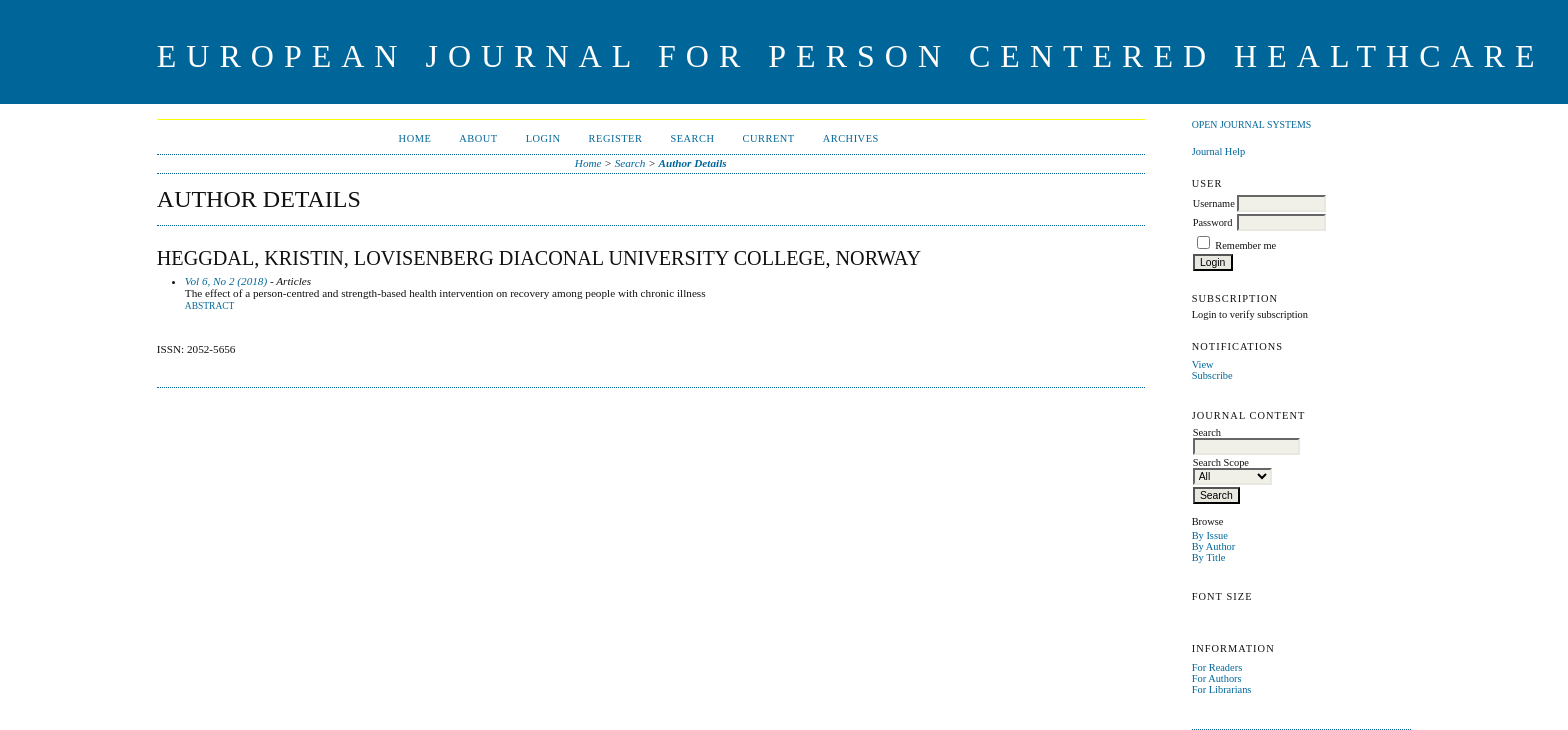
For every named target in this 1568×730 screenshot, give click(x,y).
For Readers (1217, 667)
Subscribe (1212, 375)
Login (543, 138)
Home (415, 138)
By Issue (1210, 535)
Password (1213, 222)
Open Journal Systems (1252, 124)
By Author (1214, 546)
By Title (1209, 557)
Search (692, 138)
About (478, 138)
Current (769, 138)
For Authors (1217, 678)
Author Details (693, 163)
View (1203, 364)
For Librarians (1222, 689)
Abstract (210, 306)
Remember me (1245, 245)
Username (1214, 203)
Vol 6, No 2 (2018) (226, 281)
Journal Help (1218, 151)
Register (616, 138)
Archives (851, 138)
